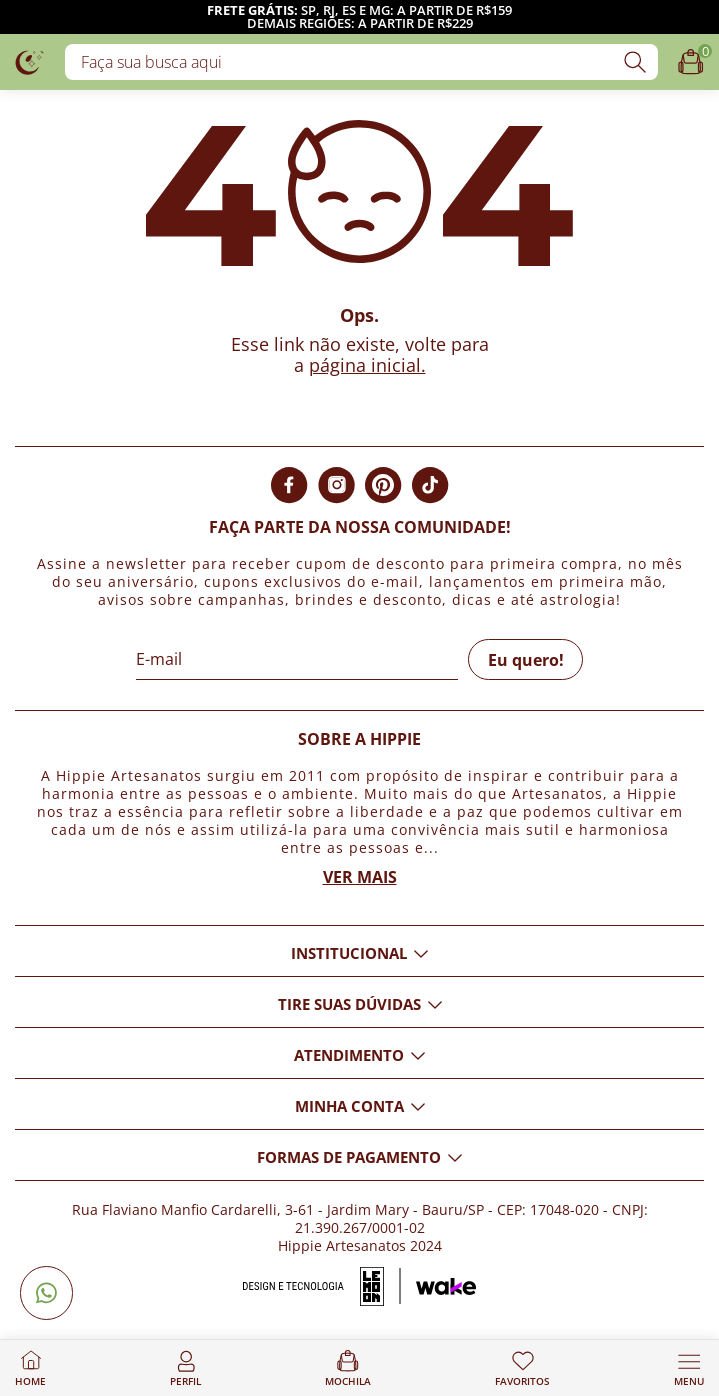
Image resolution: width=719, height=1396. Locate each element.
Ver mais (360, 877)
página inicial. (367, 365)
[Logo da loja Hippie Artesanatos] (30, 61)
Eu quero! (526, 660)
